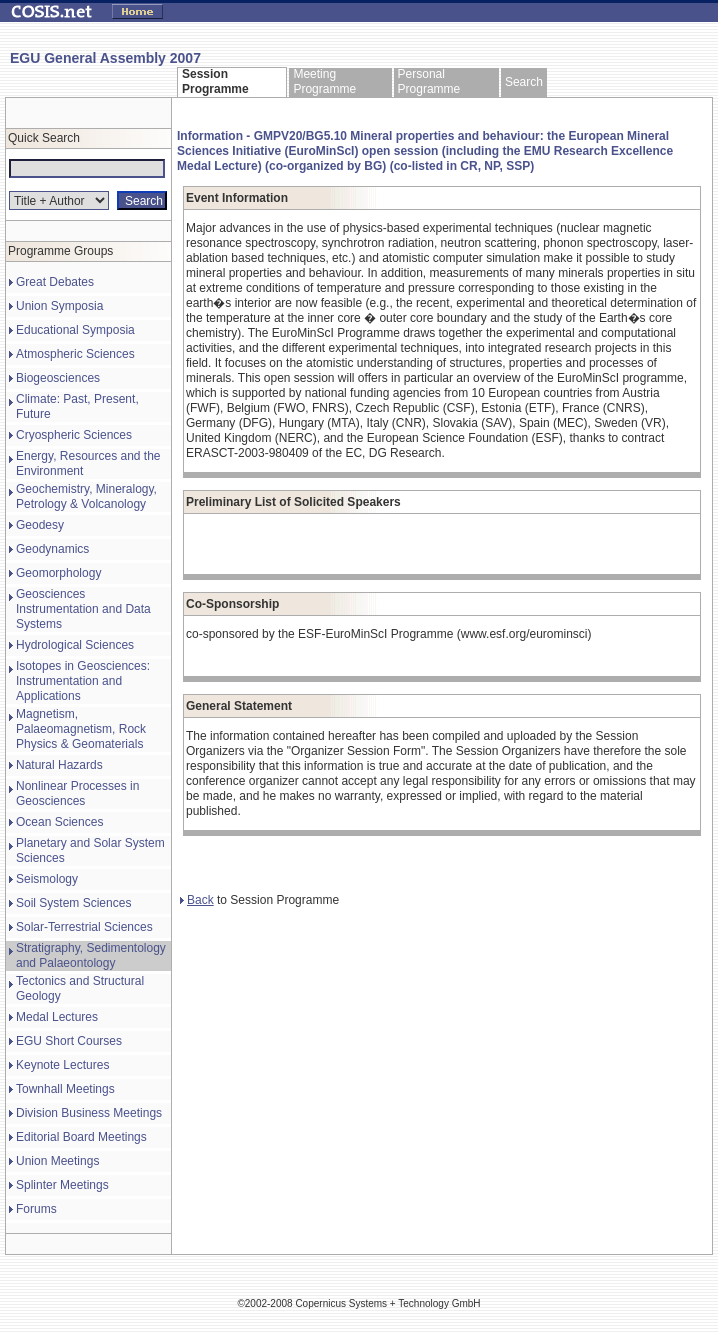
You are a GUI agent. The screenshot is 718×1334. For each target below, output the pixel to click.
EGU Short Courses (69, 1041)
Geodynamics (52, 549)
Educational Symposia (75, 330)
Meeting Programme (324, 81)
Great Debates (55, 282)
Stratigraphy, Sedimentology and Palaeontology (91, 955)
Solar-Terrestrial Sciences (84, 927)
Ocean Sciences (59, 822)
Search (524, 82)
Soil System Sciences (73, 903)
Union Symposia (59, 306)
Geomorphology (58, 573)
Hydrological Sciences (75, 645)
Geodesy (40, 525)
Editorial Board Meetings (81, 1137)
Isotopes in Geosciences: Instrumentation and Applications (83, 681)
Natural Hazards (59, 765)
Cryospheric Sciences (74, 435)
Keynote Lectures (62, 1065)
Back (197, 900)
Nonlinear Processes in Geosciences (77, 793)
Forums (36, 1209)
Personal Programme (429, 81)
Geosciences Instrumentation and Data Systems (83, 609)
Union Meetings (57, 1161)
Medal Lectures (57, 1017)
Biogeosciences (58, 378)
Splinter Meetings (62, 1185)
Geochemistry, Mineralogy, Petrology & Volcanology (86, 496)
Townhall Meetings (65, 1089)
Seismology (47, 879)
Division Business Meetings (89, 1113)
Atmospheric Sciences (75, 354)
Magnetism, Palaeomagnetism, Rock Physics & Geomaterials (81, 729)
